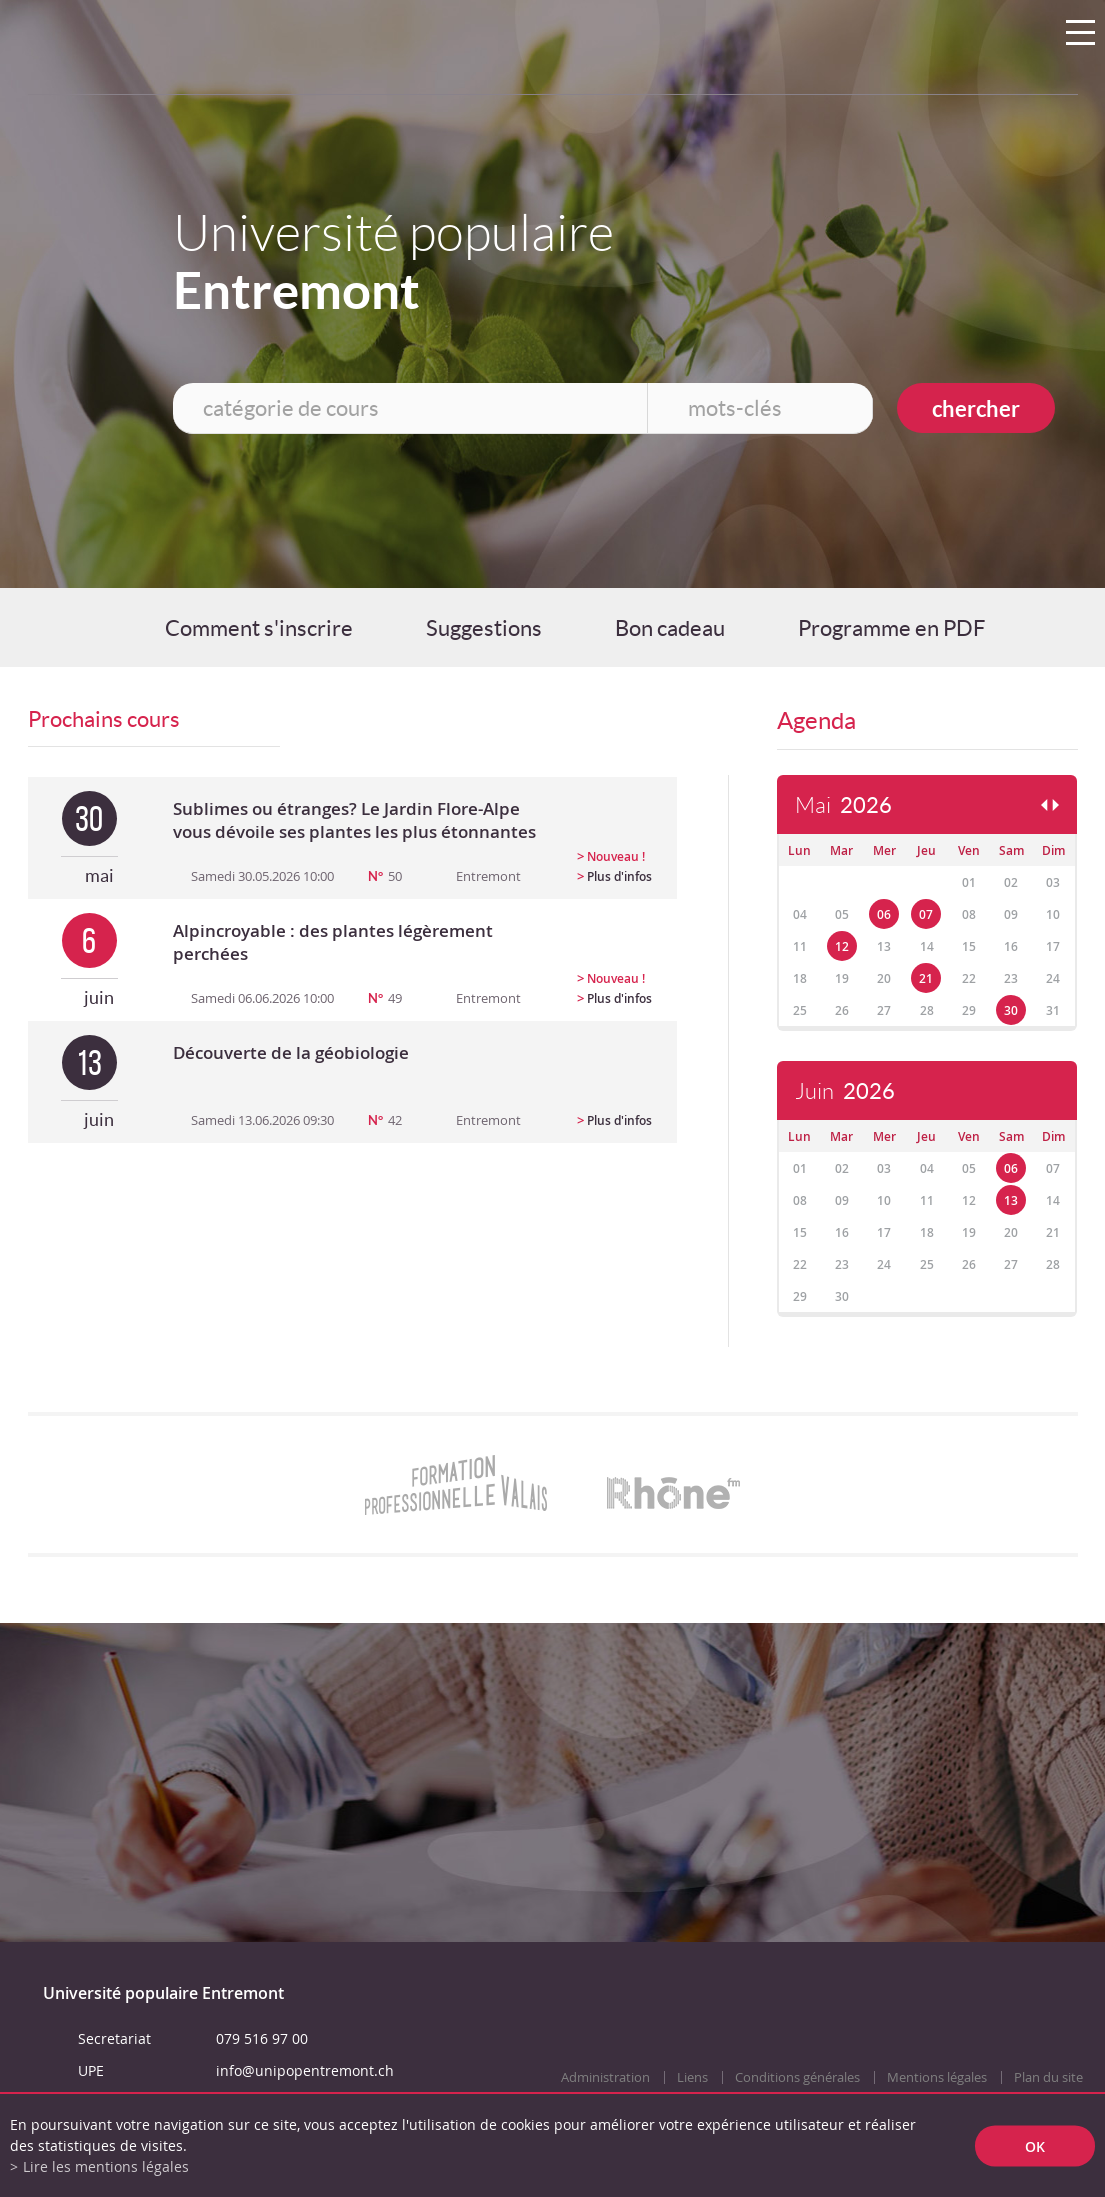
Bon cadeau (670, 628)
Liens (692, 2077)
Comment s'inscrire (259, 628)
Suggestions (484, 628)
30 (1011, 1010)
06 (884, 914)
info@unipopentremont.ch (305, 2070)
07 (926, 914)
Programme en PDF (891, 628)
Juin (845, 1091)
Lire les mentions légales (106, 2166)
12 (842, 946)
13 (1011, 1200)
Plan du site (1048, 2077)
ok (1035, 2145)
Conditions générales (797, 2077)
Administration (605, 2077)
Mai (843, 805)
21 (926, 978)
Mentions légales (937, 2077)
